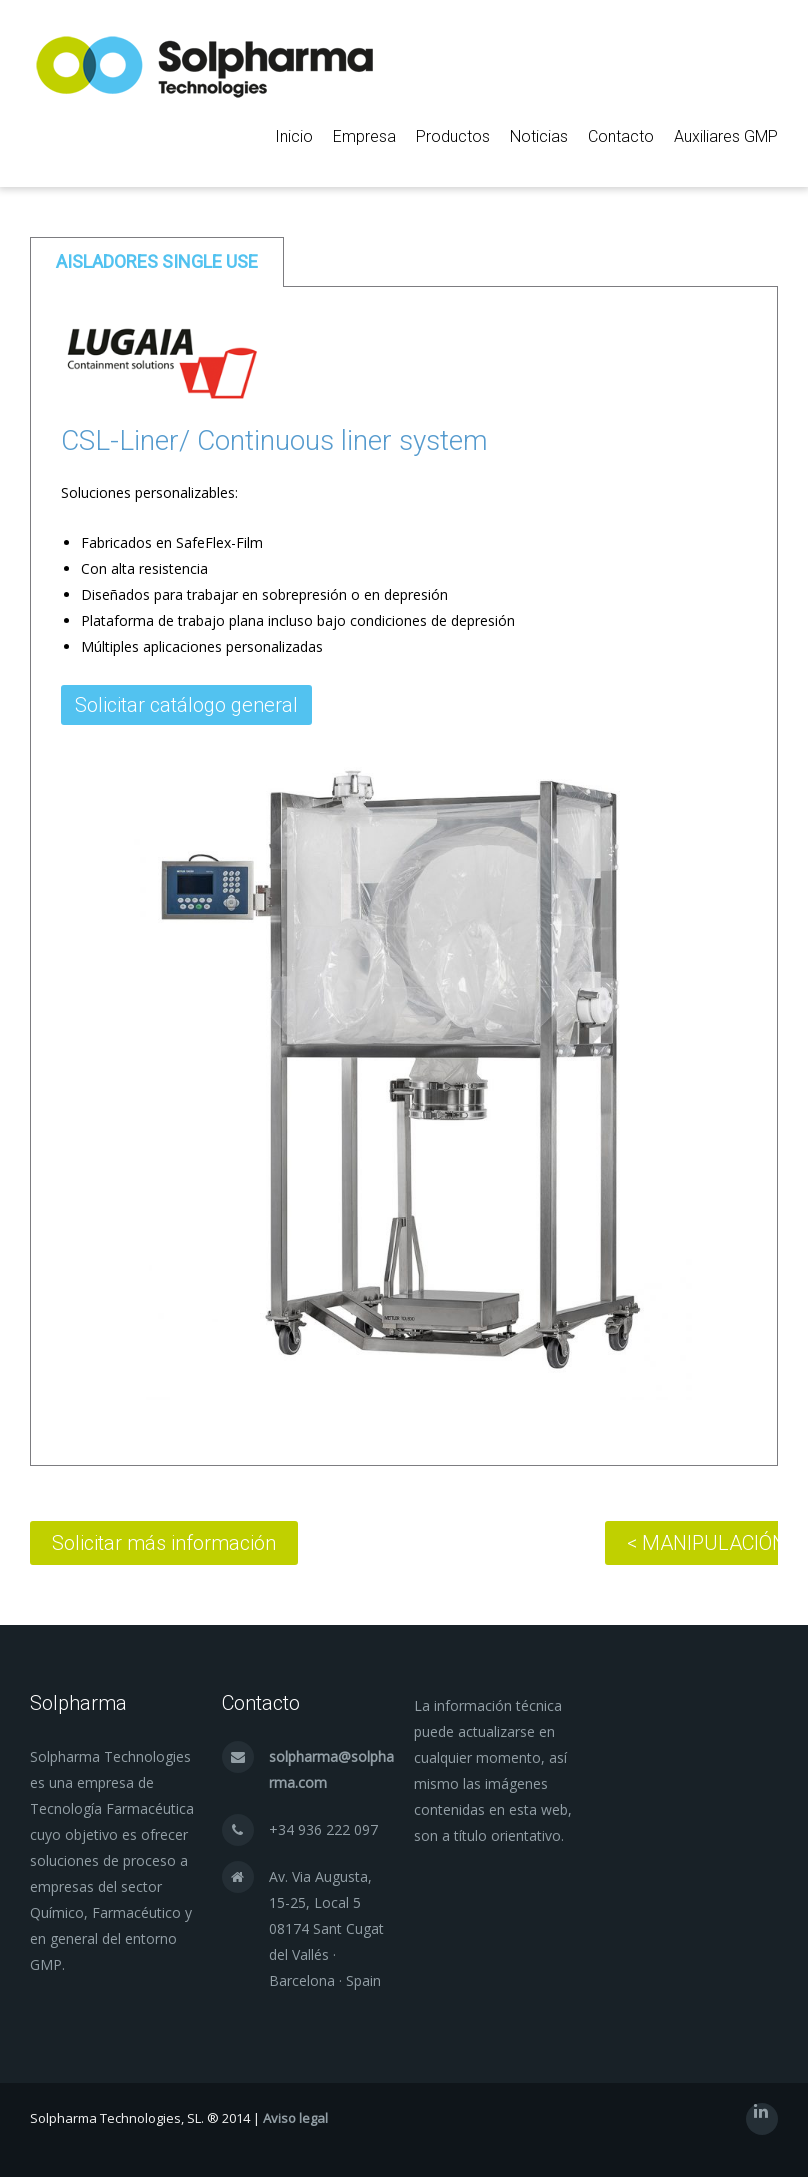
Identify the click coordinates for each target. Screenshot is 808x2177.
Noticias (539, 136)
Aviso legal (295, 2118)
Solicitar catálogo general (186, 705)
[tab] (157, 261)
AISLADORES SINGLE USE (157, 261)
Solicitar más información (164, 1543)
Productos (453, 136)
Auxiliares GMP (726, 136)
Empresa (364, 136)
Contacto (621, 136)
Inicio (294, 136)
